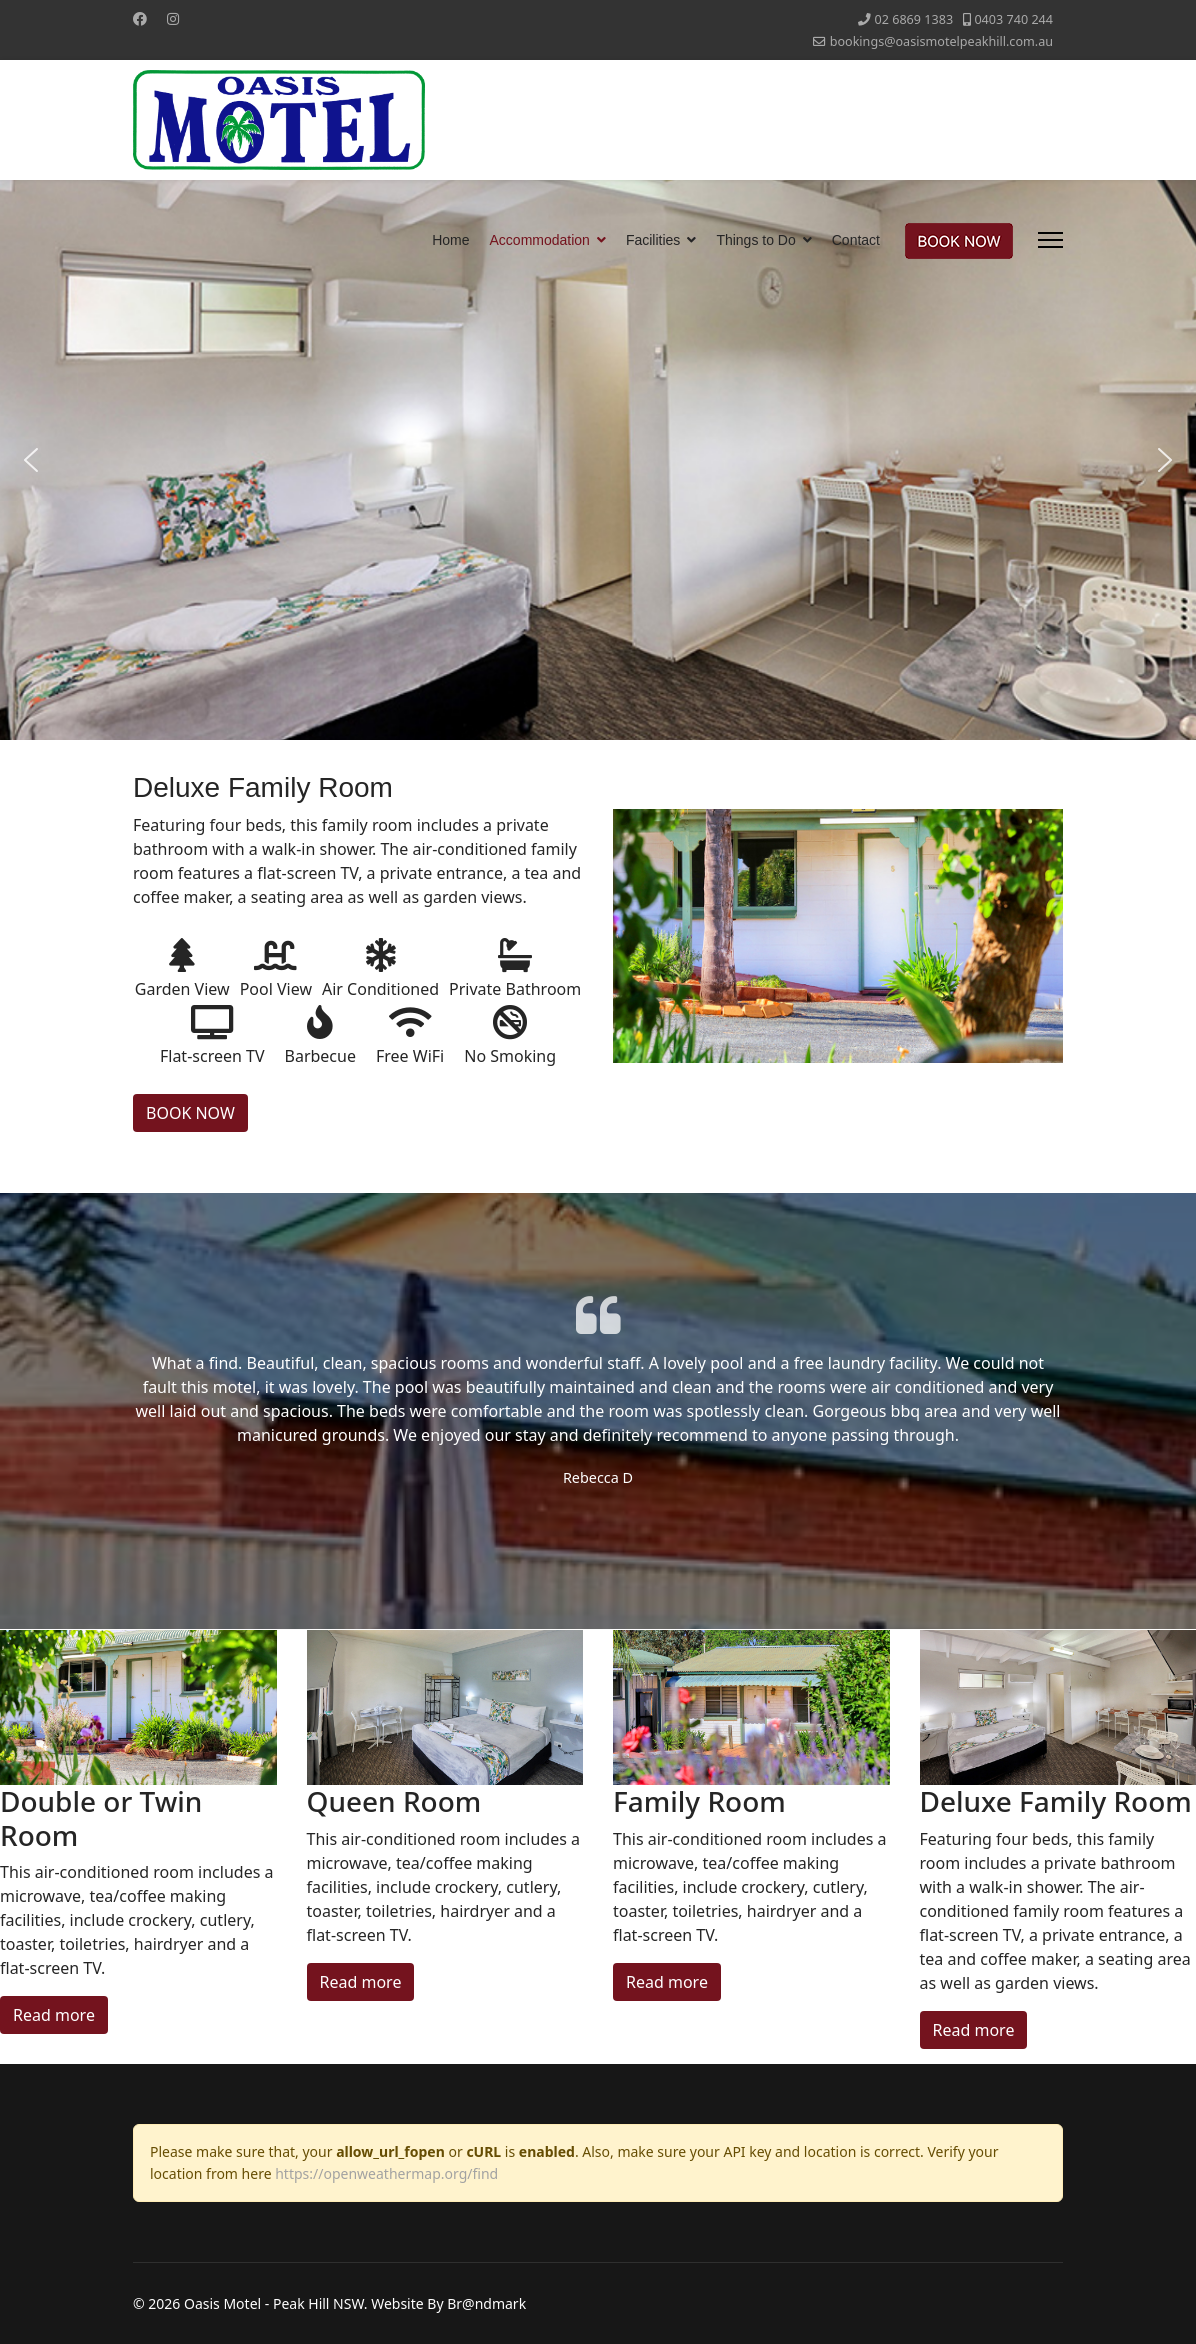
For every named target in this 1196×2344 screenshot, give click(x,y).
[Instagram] (173, 18)
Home (450, 240)
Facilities (653, 240)
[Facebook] (140, 18)
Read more (54, 2015)
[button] (31, 460)
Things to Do (755, 240)
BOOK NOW (190, 1113)
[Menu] (1050, 240)
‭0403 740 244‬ (1013, 19)
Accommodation (540, 240)
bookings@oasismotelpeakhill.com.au (941, 41)
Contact (856, 240)
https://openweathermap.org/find (386, 2173)
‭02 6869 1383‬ (914, 19)
